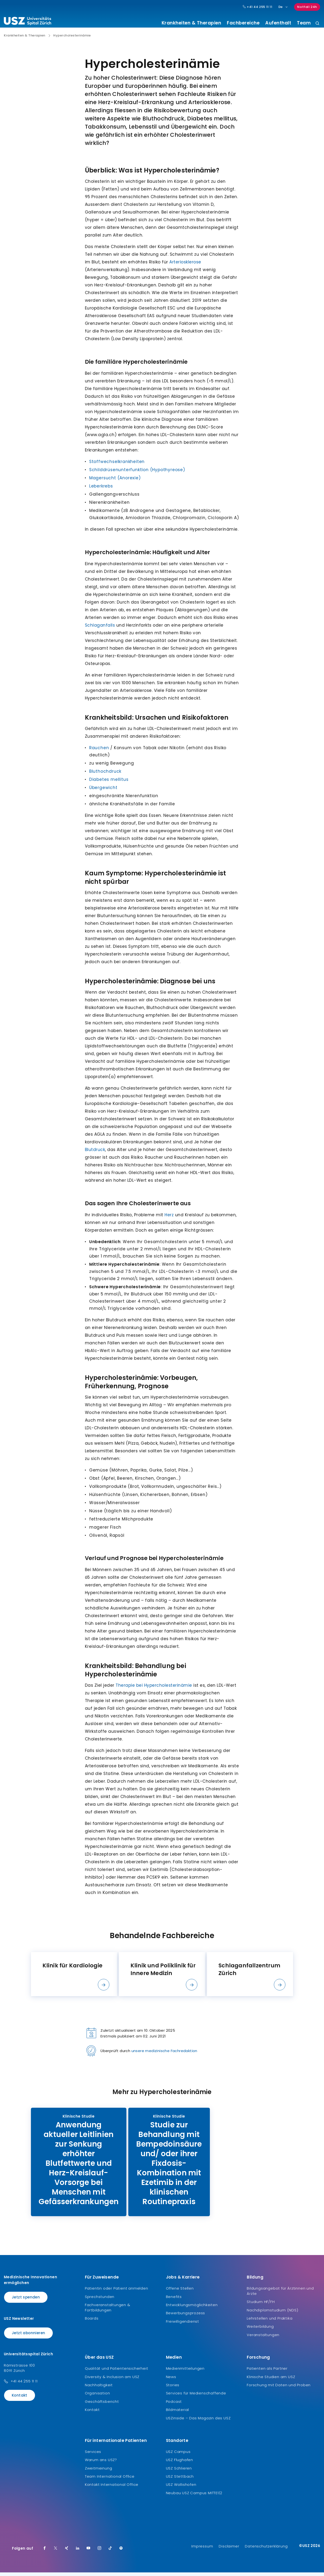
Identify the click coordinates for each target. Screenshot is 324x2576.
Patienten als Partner (267, 2371)
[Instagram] (99, 2552)
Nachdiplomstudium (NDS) (272, 2313)
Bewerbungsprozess (185, 2316)
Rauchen (99, 751)
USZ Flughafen (179, 2463)
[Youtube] (88, 2552)
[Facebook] (45, 2552)
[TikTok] (110, 2552)
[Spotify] (121, 2552)
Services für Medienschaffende (196, 2396)
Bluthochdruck (105, 775)
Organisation (97, 2396)
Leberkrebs (101, 490)
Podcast (174, 2405)
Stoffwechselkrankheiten (117, 465)
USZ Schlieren (179, 2471)
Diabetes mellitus (109, 783)
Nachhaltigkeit (99, 2388)
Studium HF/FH (261, 2305)
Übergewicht (103, 791)
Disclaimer (229, 2549)
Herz (169, 1218)
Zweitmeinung (98, 2471)
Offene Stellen (180, 2291)
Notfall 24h (307, 7)
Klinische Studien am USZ (271, 2380)
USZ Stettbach (180, 2479)
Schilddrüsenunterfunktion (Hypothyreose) (137, 473)
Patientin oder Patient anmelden (116, 2291)
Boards (92, 2321)
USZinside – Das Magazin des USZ (198, 2421)
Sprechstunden (99, 2300)
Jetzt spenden (26, 2300)
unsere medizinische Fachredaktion (164, 2054)
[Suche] (317, 23)
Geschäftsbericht (102, 2405)
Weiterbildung (260, 2330)
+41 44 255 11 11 (24, 2384)
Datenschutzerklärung (266, 2549)
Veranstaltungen (263, 2338)
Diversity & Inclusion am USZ (112, 2380)
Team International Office (110, 2479)
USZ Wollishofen (181, 2488)
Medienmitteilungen (185, 2371)
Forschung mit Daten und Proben (279, 2388)
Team (304, 23)
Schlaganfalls (100, 629)
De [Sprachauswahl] (283, 7)
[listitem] (74, 1978)
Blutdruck (95, 1153)
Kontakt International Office (111, 2488)
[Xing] (67, 2552)
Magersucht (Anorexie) (115, 481)
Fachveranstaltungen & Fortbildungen (107, 2311)
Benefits (174, 2300)
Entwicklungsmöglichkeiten (192, 2308)
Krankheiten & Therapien (191, 23)
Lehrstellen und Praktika (269, 2321)
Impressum (202, 2549)
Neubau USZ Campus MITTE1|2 (194, 2496)
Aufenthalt (278, 23)
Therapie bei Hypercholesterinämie (154, 1689)
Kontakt (19, 2398)
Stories (173, 2388)
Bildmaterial (177, 2413)
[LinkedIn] (78, 2552)
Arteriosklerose (185, 265)
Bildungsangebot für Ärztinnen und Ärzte (280, 2294)
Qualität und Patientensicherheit (116, 2371)
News (171, 2380)
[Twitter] (56, 2552)
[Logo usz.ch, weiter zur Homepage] (27, 22)
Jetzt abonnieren (28, 2336)
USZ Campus (178, 2455)
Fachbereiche (243, 23)
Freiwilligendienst (182, 2324)
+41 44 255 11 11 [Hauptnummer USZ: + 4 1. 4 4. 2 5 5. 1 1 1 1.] (257, 7)
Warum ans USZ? (101, 2463)
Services (93, 2455)
